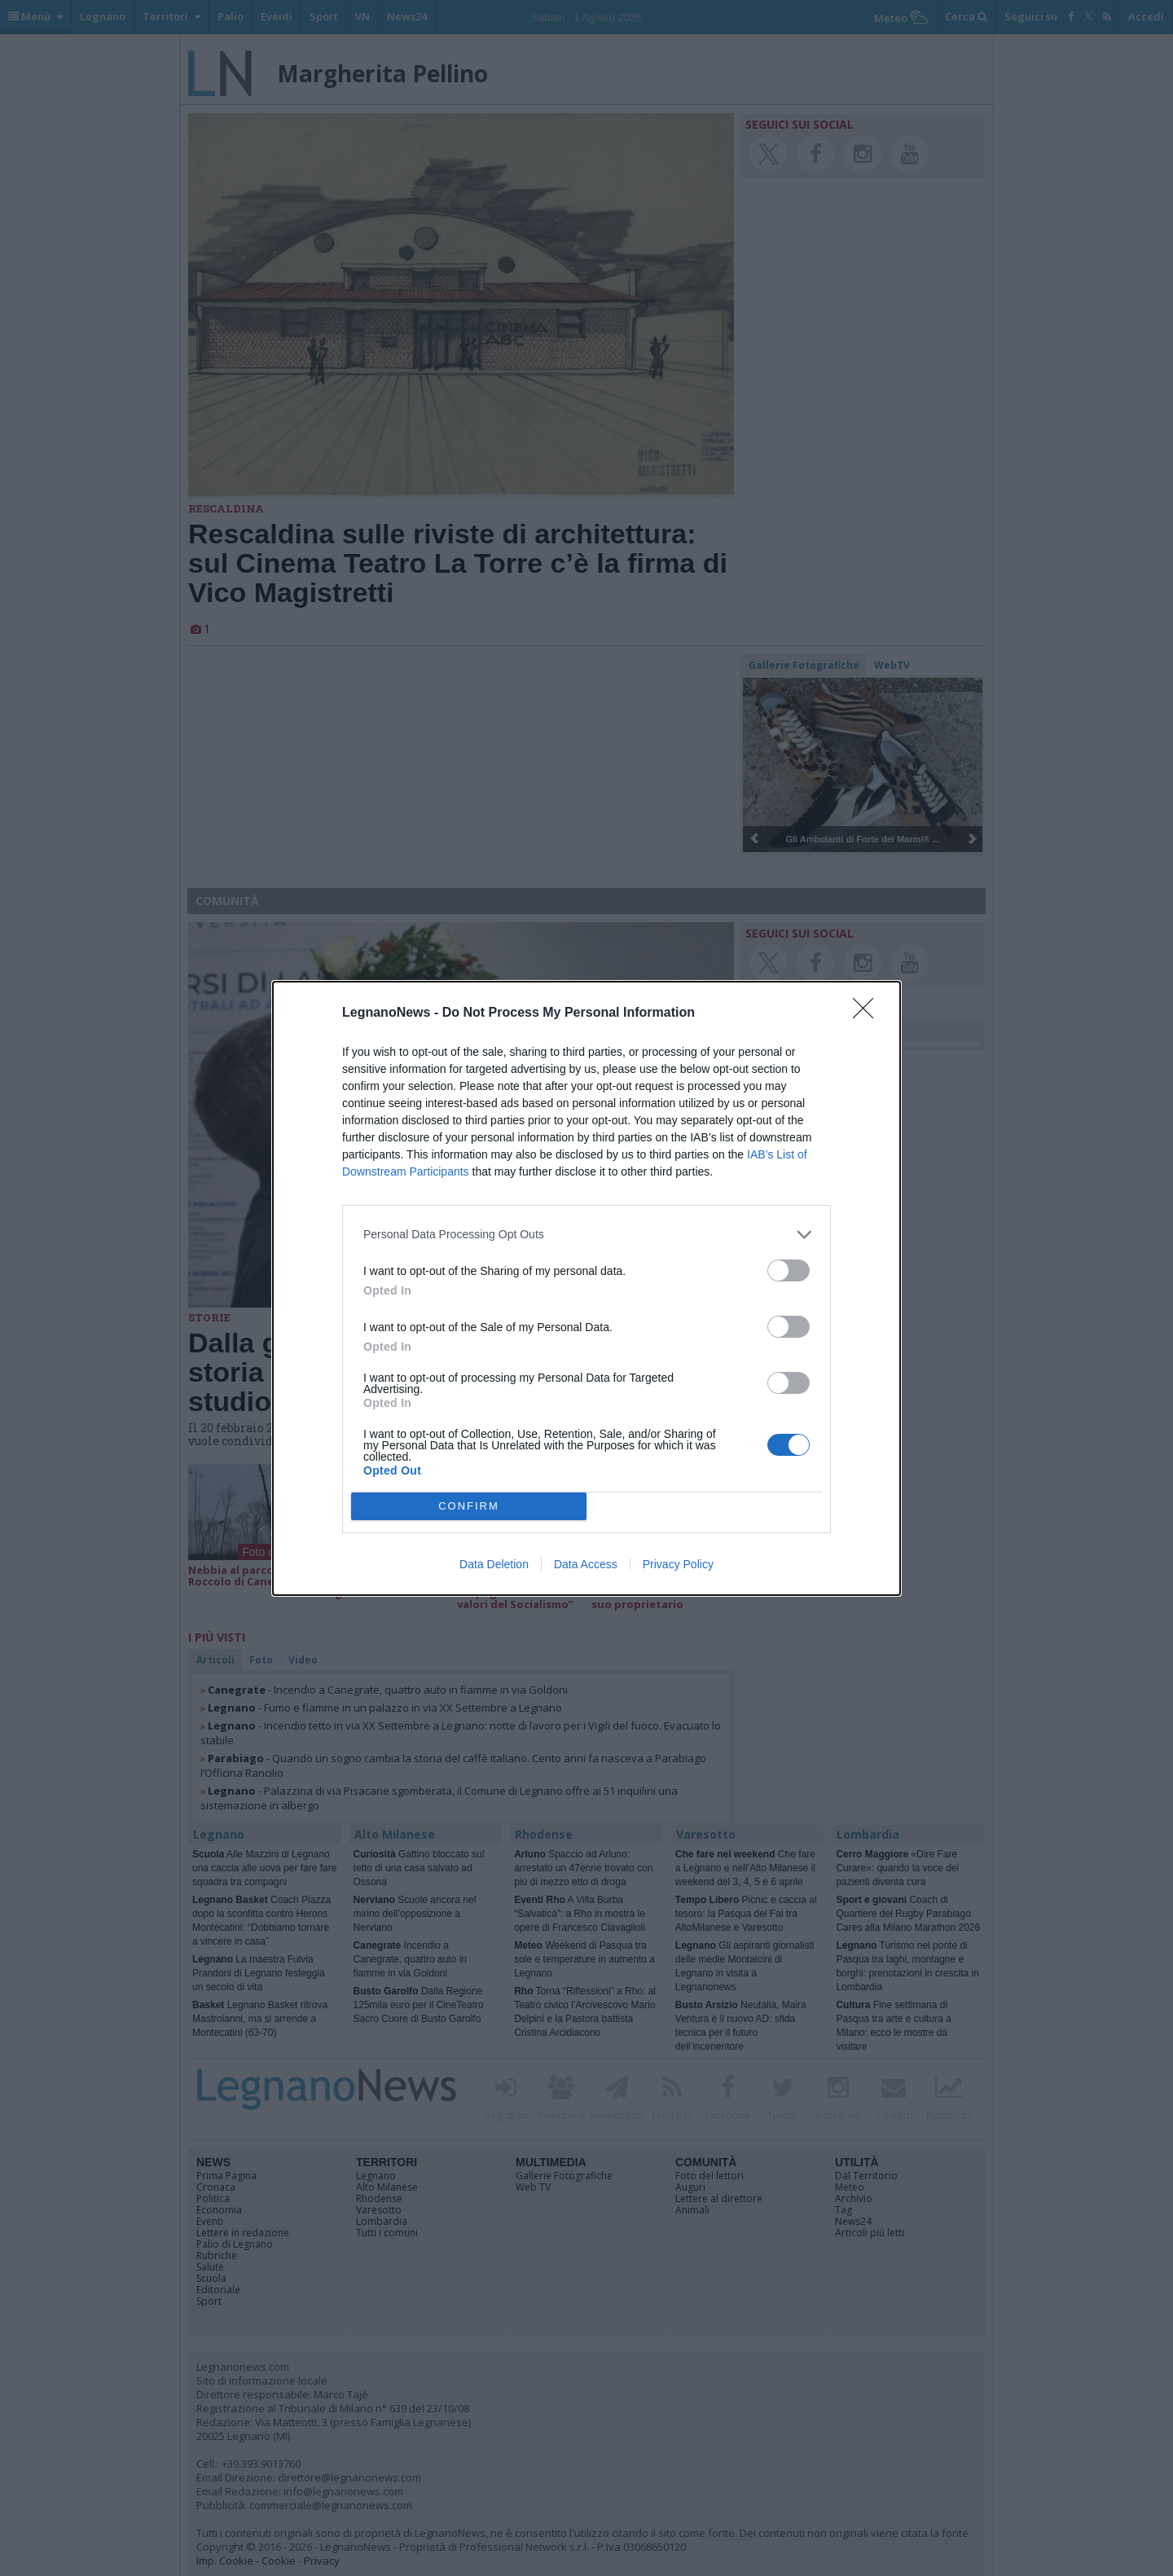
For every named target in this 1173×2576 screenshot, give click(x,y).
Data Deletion (494, 1564)
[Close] (868, 1013)
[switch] (788, 1270)
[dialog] (586, 1288)
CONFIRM (468, 1506)
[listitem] (586, 1234)
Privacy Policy (678, 1564)
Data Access (585, 1564)
